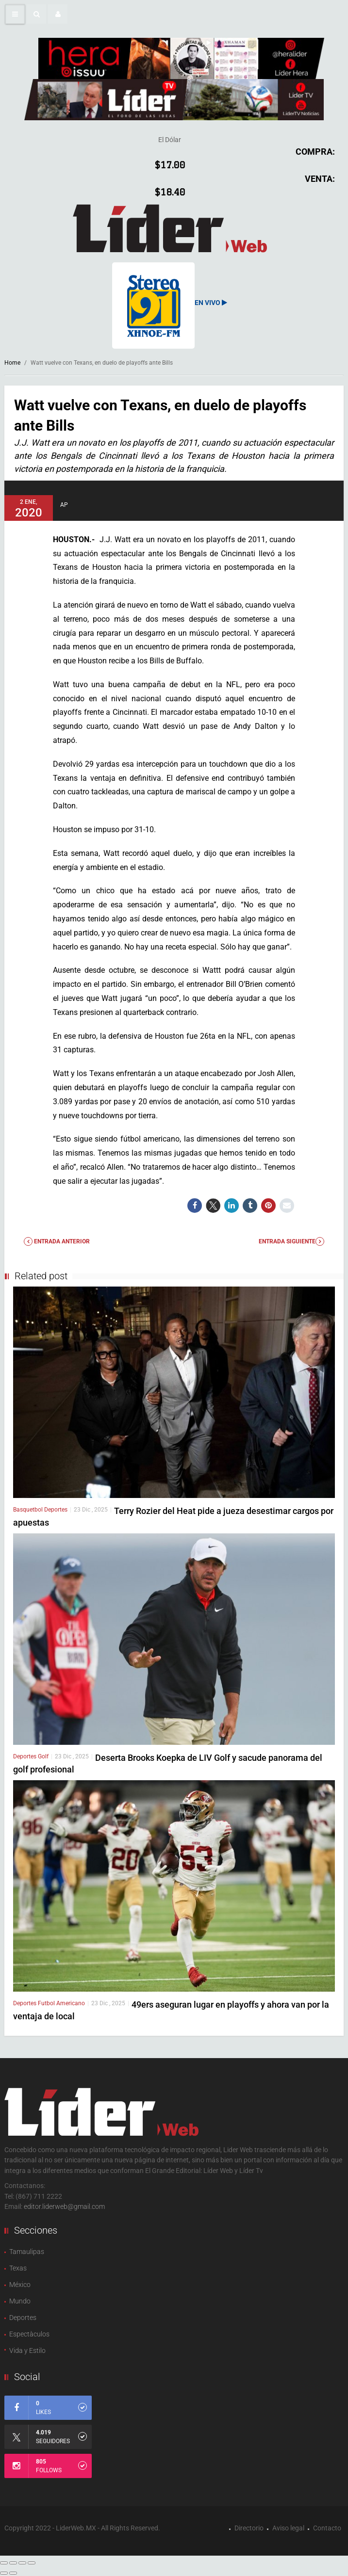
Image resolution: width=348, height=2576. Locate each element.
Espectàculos (29, 2334)
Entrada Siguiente (291, 1241)
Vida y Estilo (27, 2350)
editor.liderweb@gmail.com (64, 2206)
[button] (36, 14)
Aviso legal (288, 2528)
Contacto (327, 2528)
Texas (18, 2268)
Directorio (249, 2528)
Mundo (20, 2301)
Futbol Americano (61, 2003)
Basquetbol (28, 1509)
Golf (43, 1756)
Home (12, 362)
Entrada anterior (57, 1241)
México (20, 2284)
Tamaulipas (26, 2251)
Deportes (55, 1509)
